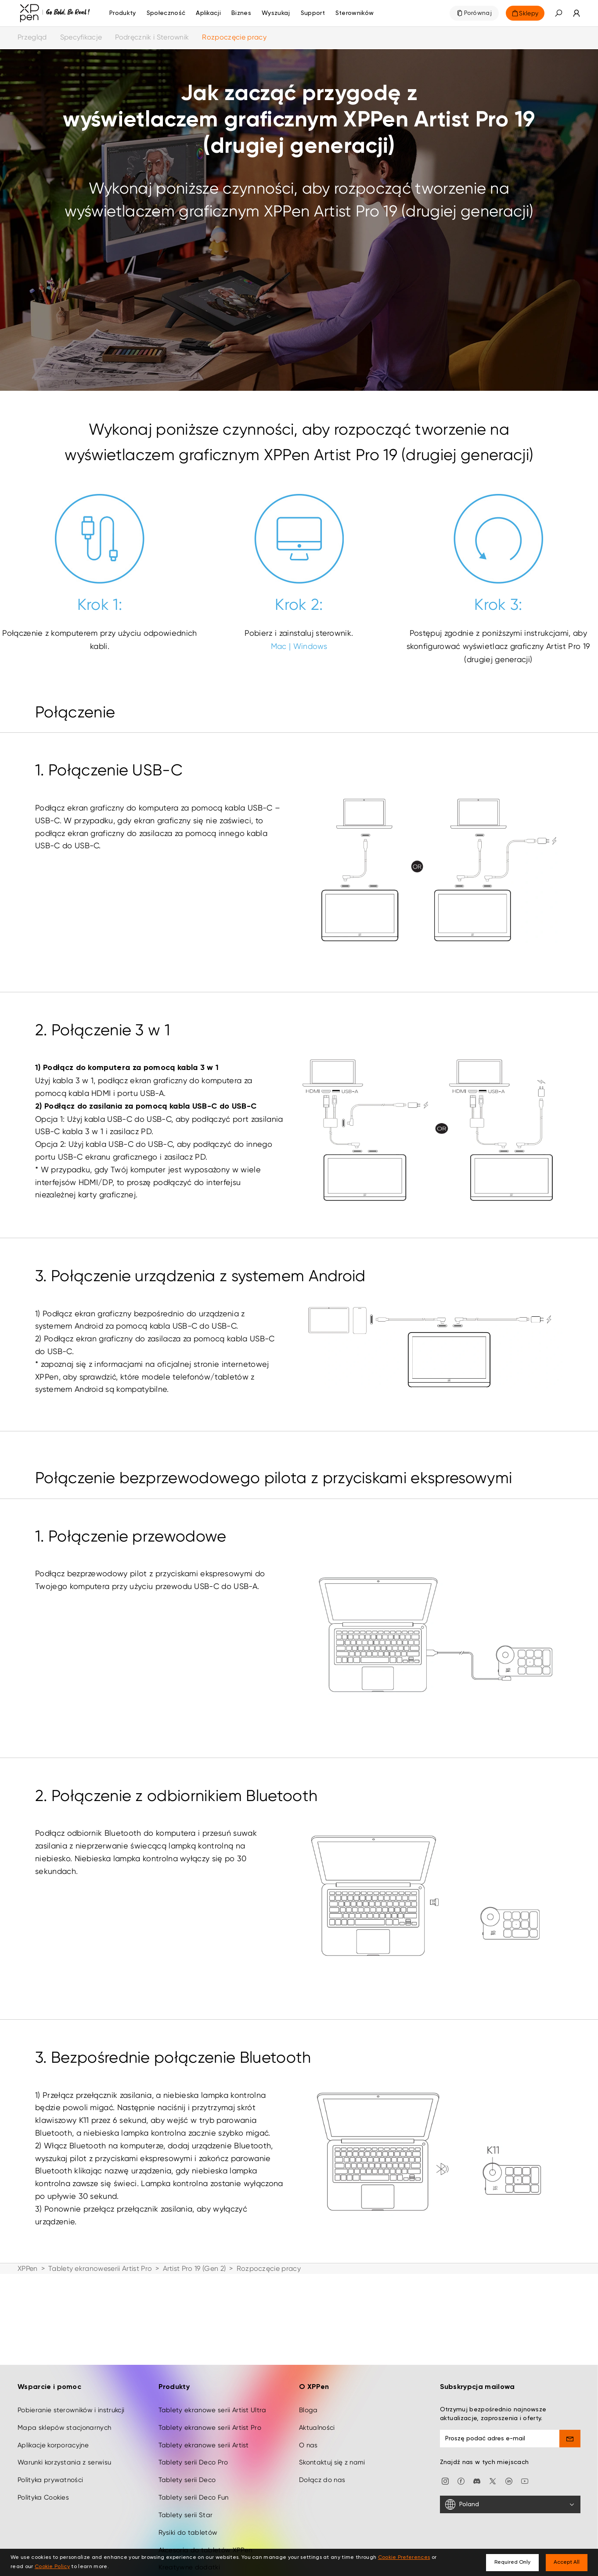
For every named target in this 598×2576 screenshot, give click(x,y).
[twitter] (492, 2457)
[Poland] (510, 2481)
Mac (279, 646)
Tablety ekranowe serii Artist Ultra (213, 2387)
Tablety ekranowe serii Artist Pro (210, 2404)
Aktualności (317, 2404)
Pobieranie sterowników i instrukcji (71, 2387)
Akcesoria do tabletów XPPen (205, 2526)
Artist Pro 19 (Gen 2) (194, 2268)
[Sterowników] (354, 13)
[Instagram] (445, 2457)
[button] (558, 13)
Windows (310, 646)
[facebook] (461, 2457)
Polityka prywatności (50, 2457)
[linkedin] (509, 2457)
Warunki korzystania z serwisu (64, 2439)
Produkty (122, 13)
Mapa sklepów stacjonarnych (64, 2404)
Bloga (308, 2387)
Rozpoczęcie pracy (234, 37)
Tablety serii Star (186, 2492)
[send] (569, 2415)
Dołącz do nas (322, 2457)
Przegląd (32, 37)
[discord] (477, 2457)
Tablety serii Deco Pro (193, 2439)
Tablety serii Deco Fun (194, 2474)
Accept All (567, 2562)
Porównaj (478, 13)
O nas (308, 2421)
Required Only (512, 2562)
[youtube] (524, 2457)
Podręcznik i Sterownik (152, 37)
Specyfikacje (81, 37)
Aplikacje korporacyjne (53, 2421)
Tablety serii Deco (187, 2457)
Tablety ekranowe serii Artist (204, 2421)
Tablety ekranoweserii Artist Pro (100, 2268)
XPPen (28, 2268)
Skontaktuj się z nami (332, 2439)
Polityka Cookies (43, 2474)
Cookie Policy (52, 2566)
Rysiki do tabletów (188, 2509)
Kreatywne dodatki (189, 2544)
